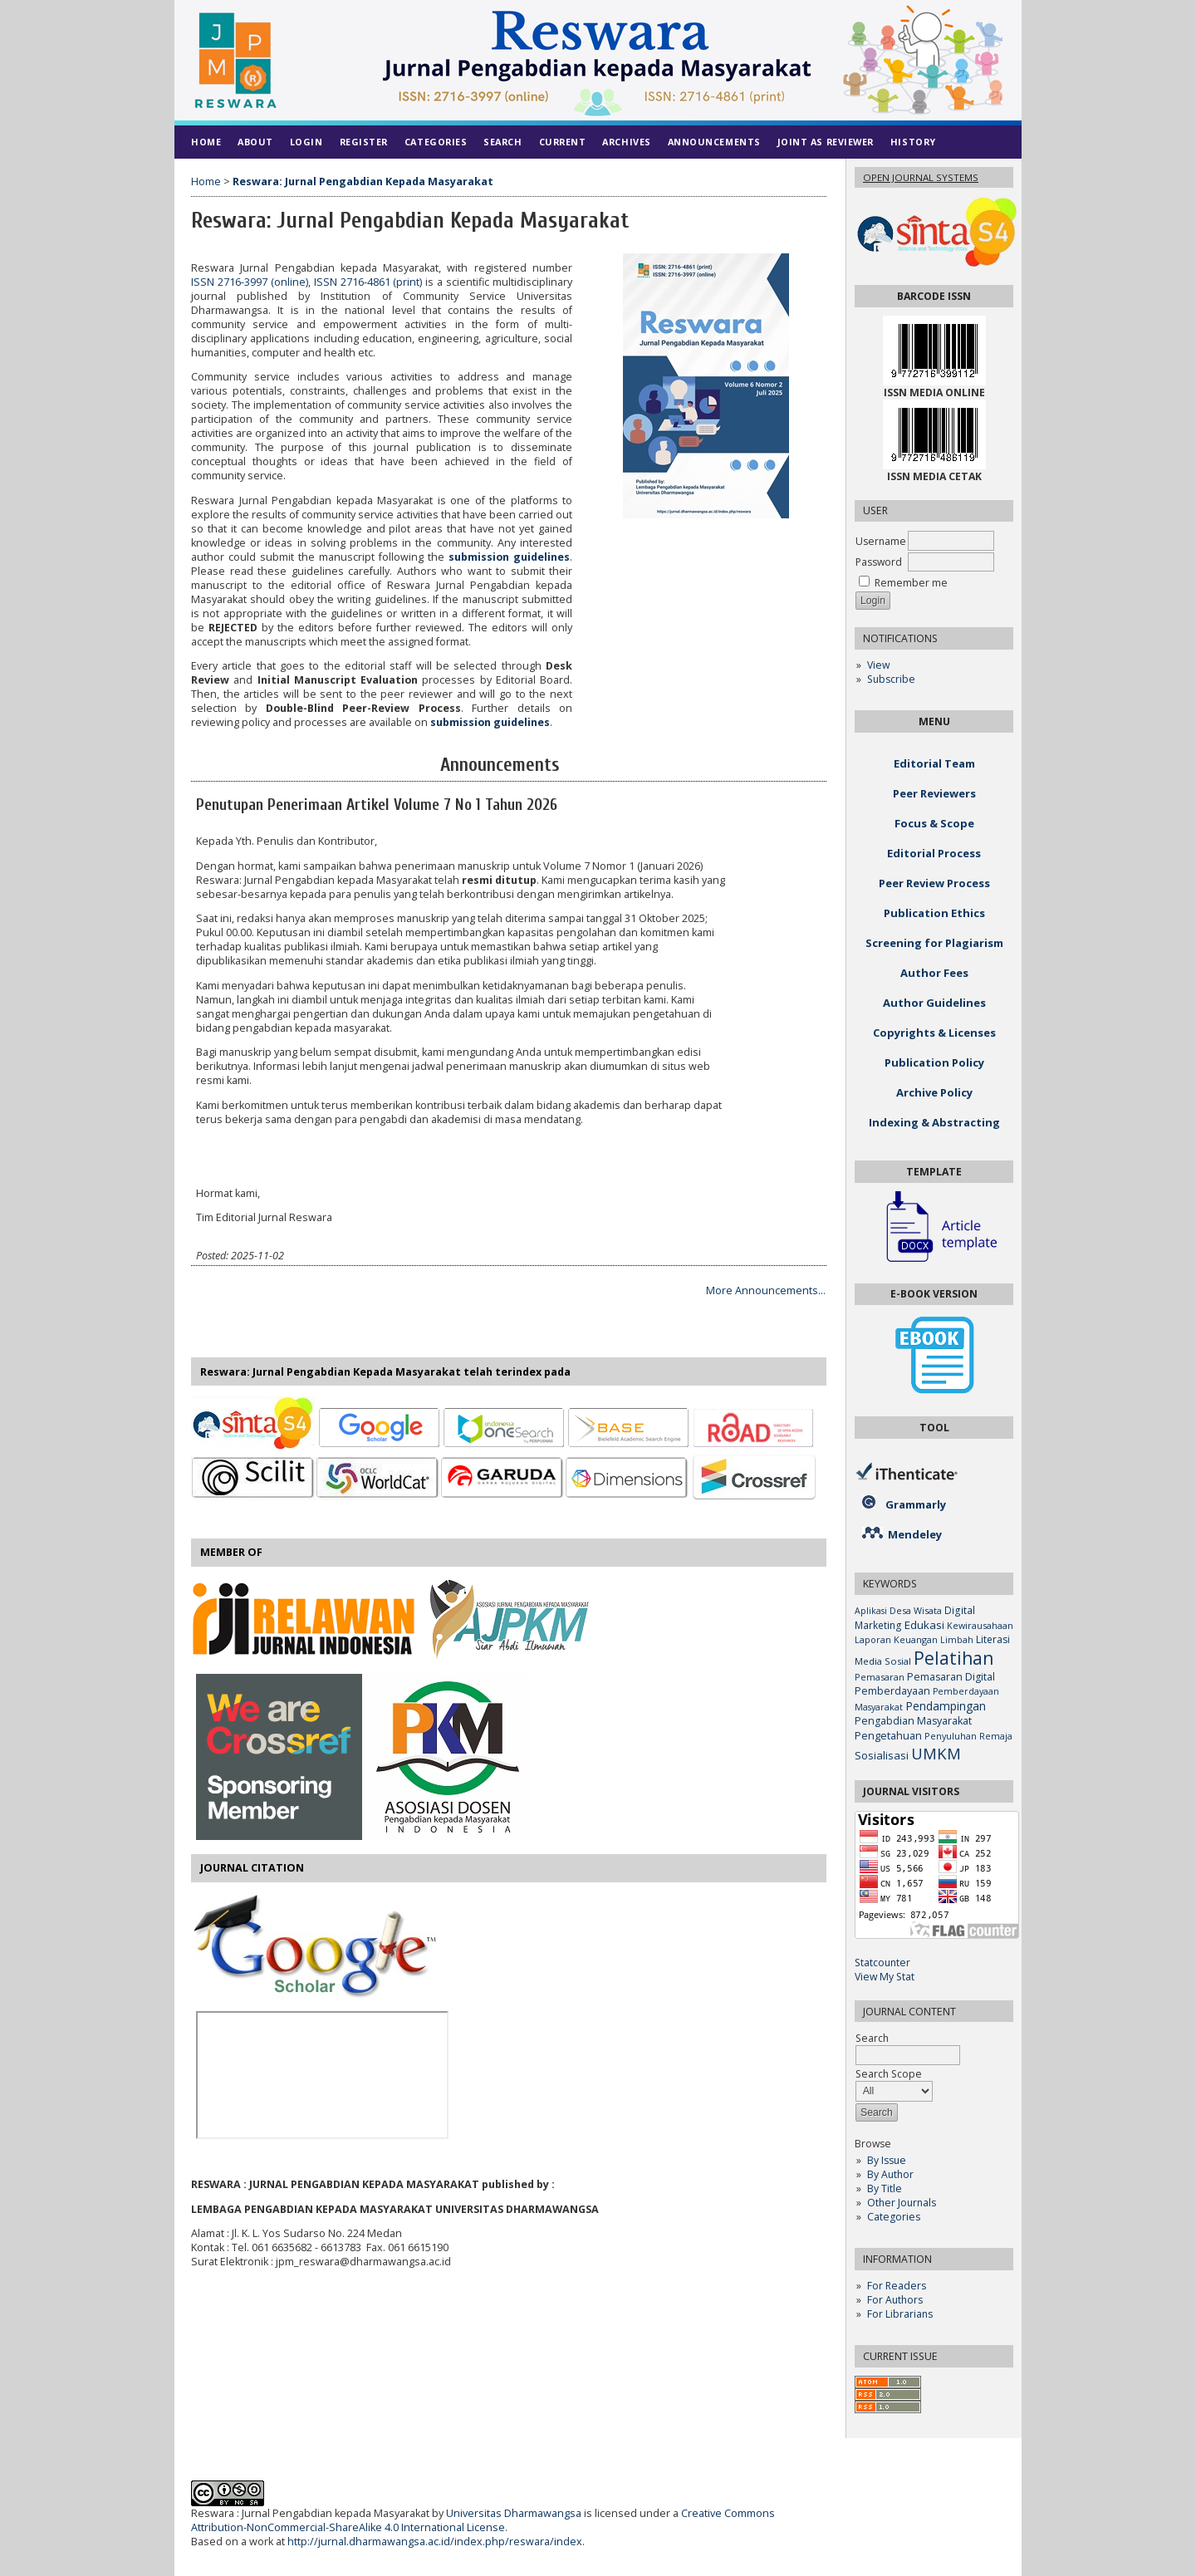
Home (206, 141)
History (913, 141)
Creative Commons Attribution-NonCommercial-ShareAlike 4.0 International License (483, 2520)
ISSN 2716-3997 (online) (249, 282)
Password (878, 562)
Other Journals (901, 2203)
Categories (893, 2217)
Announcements (714, 141)
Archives (626, 141)
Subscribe (891, 679)
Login (306, 141)
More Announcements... (766, 1290)
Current (562, 141)
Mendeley (915, 1534)
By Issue (886, 2160)
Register (364, 141)
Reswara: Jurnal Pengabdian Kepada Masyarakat (363, 181)
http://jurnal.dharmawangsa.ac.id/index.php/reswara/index (434, 2541)
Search (502, 141)
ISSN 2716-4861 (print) (368, 282)
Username (880, 541)
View (878, 665)
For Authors (895, 2300)
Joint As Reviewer (825, 141)
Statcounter (882, 1962)
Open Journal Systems (920, 177)
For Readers (896, 2286)
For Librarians (900, 2314)
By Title (884, 2188)
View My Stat (884, 1977)
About (255, 141)
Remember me (911, 583)
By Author (890, 2174)
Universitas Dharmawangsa (513, 2513)
